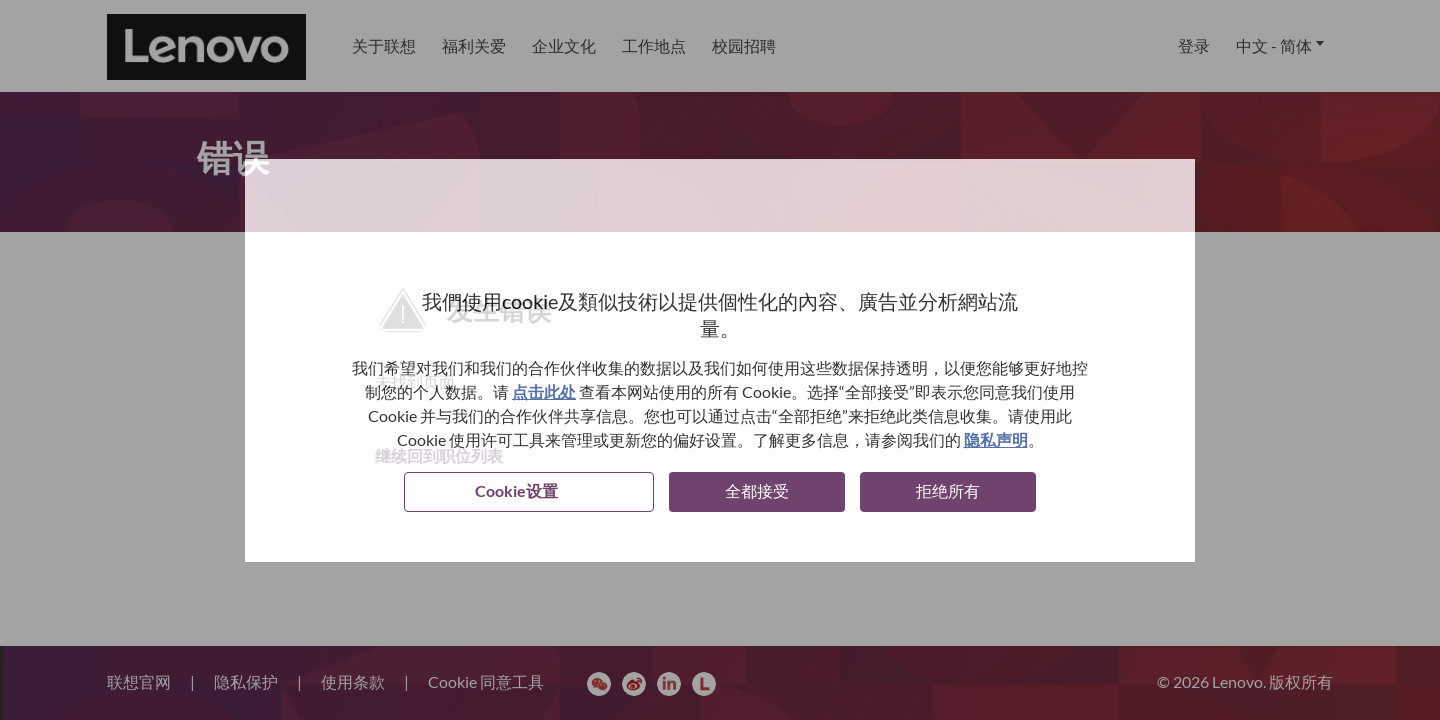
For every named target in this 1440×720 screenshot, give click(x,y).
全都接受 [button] (757, 490)
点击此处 (544, 391)
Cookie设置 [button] (516, 490)
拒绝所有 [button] (948, 490)
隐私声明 (996, 439)
